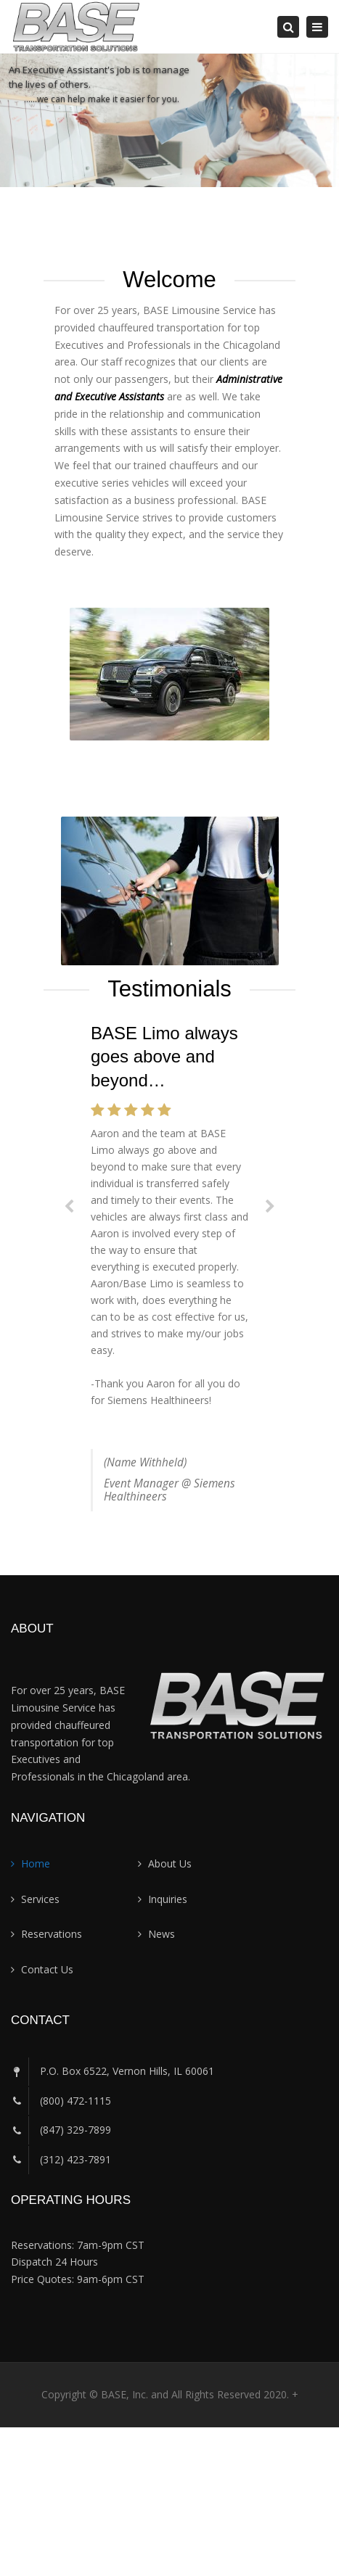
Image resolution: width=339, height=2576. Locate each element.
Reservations (51, 1934)
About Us (170, 1863)
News (161, 1934)
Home (35, 1863)
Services (40, 1899)
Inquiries (167, 1899)
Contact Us (47, 1969)
